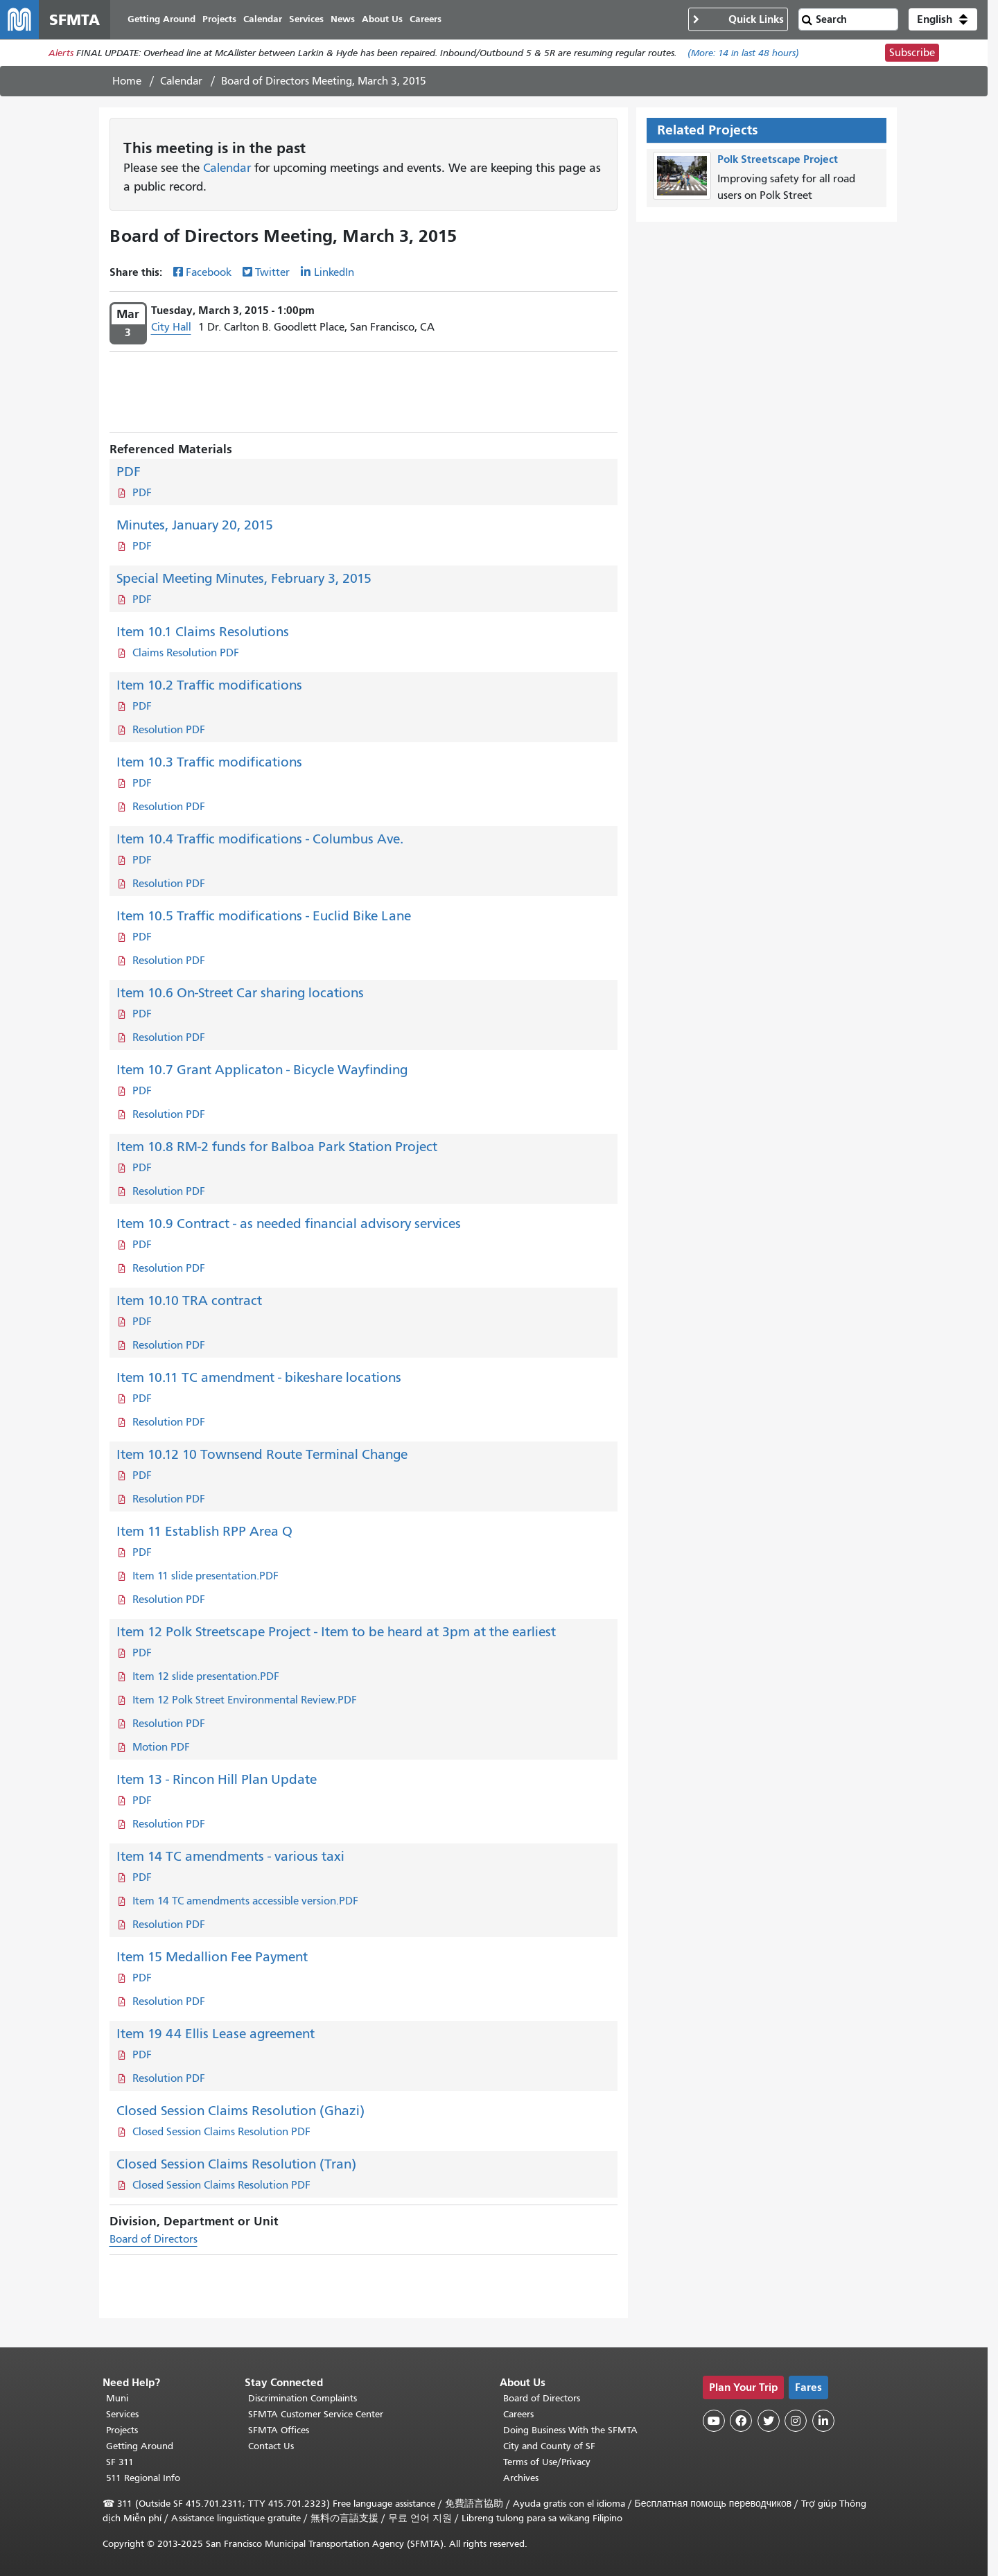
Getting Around (139, 2446)
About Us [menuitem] (382, 19)
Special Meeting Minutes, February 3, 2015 (243, 578)
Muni (117, 2398)
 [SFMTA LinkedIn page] (823, 2420)
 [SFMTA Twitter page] (768, 2420)
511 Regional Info (143, 2478)
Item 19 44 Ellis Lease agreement (215, 2034)
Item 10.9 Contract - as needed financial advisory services (288, 1224)
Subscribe (912, 52)
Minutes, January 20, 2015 (194, 525)
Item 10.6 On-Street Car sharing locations (240, 993)
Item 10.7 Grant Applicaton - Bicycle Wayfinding (262, 1070)
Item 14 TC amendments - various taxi (230, 1856)
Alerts (61, 53)
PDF (128, 472)
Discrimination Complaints (302, 2398)
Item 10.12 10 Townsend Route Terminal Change (262, 1454)
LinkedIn (334, 272)
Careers (518, 2414)
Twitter (272, 272)
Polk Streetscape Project (777, 159)
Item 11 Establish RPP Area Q (204, 1531)
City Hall (171, 327)
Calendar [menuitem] (262, 19)
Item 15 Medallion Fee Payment (212, 1957)
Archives (521, 2478)
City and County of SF (549, 2446)
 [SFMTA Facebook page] (740, 2420)
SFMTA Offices (278, 2430)
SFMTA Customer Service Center (315, 2414)
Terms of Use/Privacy (546, 2462)
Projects (122, 2430)
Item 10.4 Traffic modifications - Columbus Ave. (259, 839)
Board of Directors (154, 2239)
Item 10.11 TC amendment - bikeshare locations (258, 1377)
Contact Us (271, 2446)
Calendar (181, 81)
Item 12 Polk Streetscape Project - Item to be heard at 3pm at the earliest (336, 1632)
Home (126, 81)
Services (122, 2414)
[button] (943, 19)
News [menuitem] (343, 19)
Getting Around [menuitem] (161, 19)
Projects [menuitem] (219, 19)
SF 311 (120, 2462)
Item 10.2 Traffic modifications (209, 685)
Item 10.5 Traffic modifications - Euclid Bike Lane (263, 916)
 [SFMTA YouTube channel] (714, 2420)
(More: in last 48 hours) (743, 53)
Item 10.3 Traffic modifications (209, 762)
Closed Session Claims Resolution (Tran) (236, 2164)
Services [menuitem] (306, 19)
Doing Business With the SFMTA (570, 2430)
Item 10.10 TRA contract (189, 1300)
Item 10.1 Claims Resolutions (202, 632)
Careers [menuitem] (425, 19)
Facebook (208, 272)
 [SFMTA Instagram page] (795, 2420)
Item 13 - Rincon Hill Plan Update (216, 1779)
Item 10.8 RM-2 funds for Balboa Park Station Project (276, 1147)
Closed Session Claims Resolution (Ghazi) (240, 2111)
